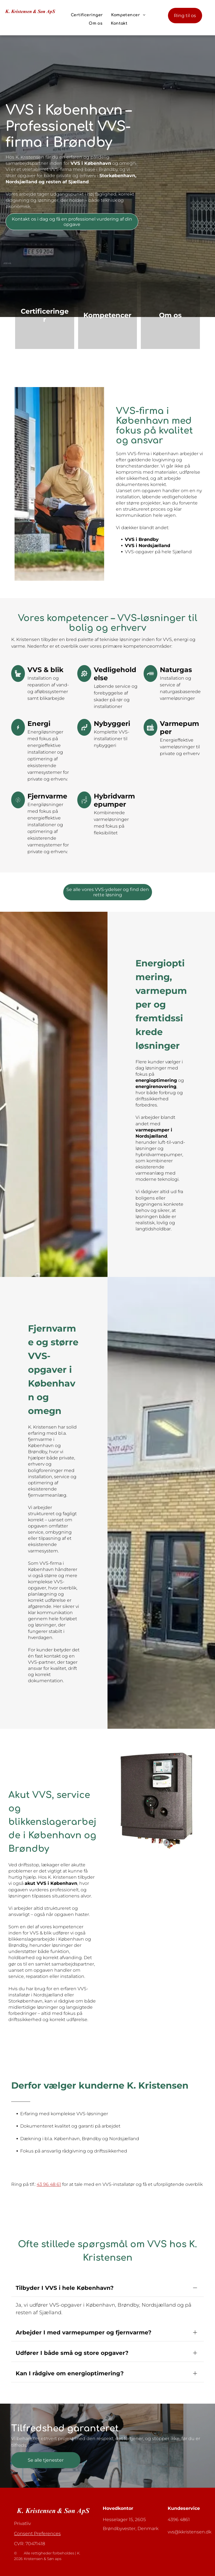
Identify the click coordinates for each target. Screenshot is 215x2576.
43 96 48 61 (49, 2184)
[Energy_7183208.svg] (18, 734)
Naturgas (176, 670)
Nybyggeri (112, 723)
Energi (38, 723)
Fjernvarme (47, 796)
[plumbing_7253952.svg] (84, 806)
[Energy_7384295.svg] (18, 806)
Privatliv (22, 2503)
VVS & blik (45, 670)
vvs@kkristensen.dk (189, 2512)
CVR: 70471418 (29, 2524)
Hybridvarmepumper (114, 800)
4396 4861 (179, 2499)
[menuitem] (87, 15)
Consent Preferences (37, 2514)
